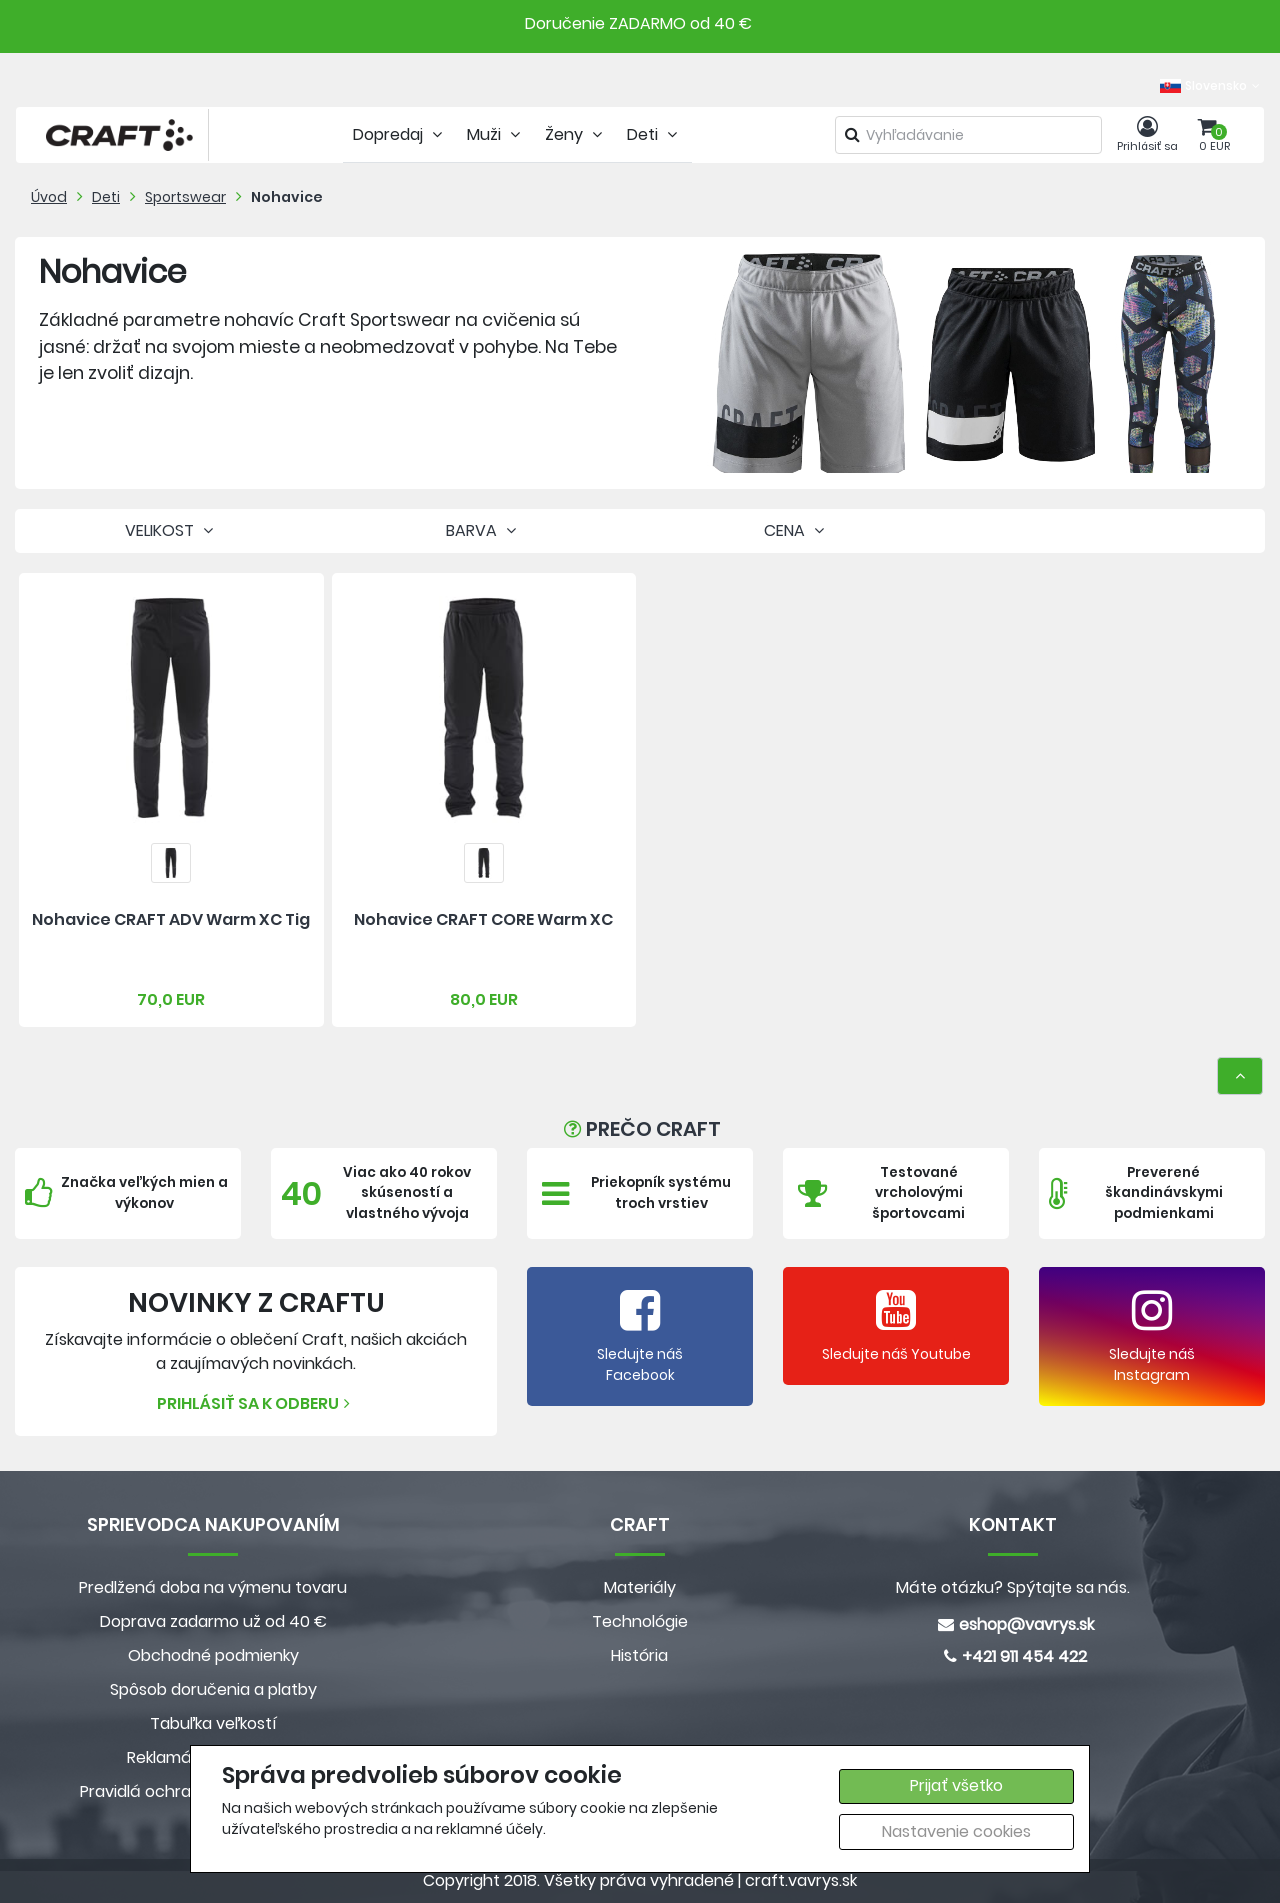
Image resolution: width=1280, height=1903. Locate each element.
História (639, 1655)
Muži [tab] (496, 134)
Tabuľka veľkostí (213, 1723)
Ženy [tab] (576, 134)
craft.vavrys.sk (801, 1880)
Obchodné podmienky (213, 1655)
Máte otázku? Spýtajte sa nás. (1013, 1587)
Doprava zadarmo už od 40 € (213, 1621)
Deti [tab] (654, 134)
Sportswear (185, 197)
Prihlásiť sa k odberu (256, 1403)
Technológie (640, 1621)
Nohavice (287, 197)
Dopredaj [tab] (400, 134)
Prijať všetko (956, 1785)
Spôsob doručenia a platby (213, 1689)
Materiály (640, 1587)
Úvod (49, 197)
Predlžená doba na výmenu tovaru (213, 1587)
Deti (106, 197)
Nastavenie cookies (956, 1831)
